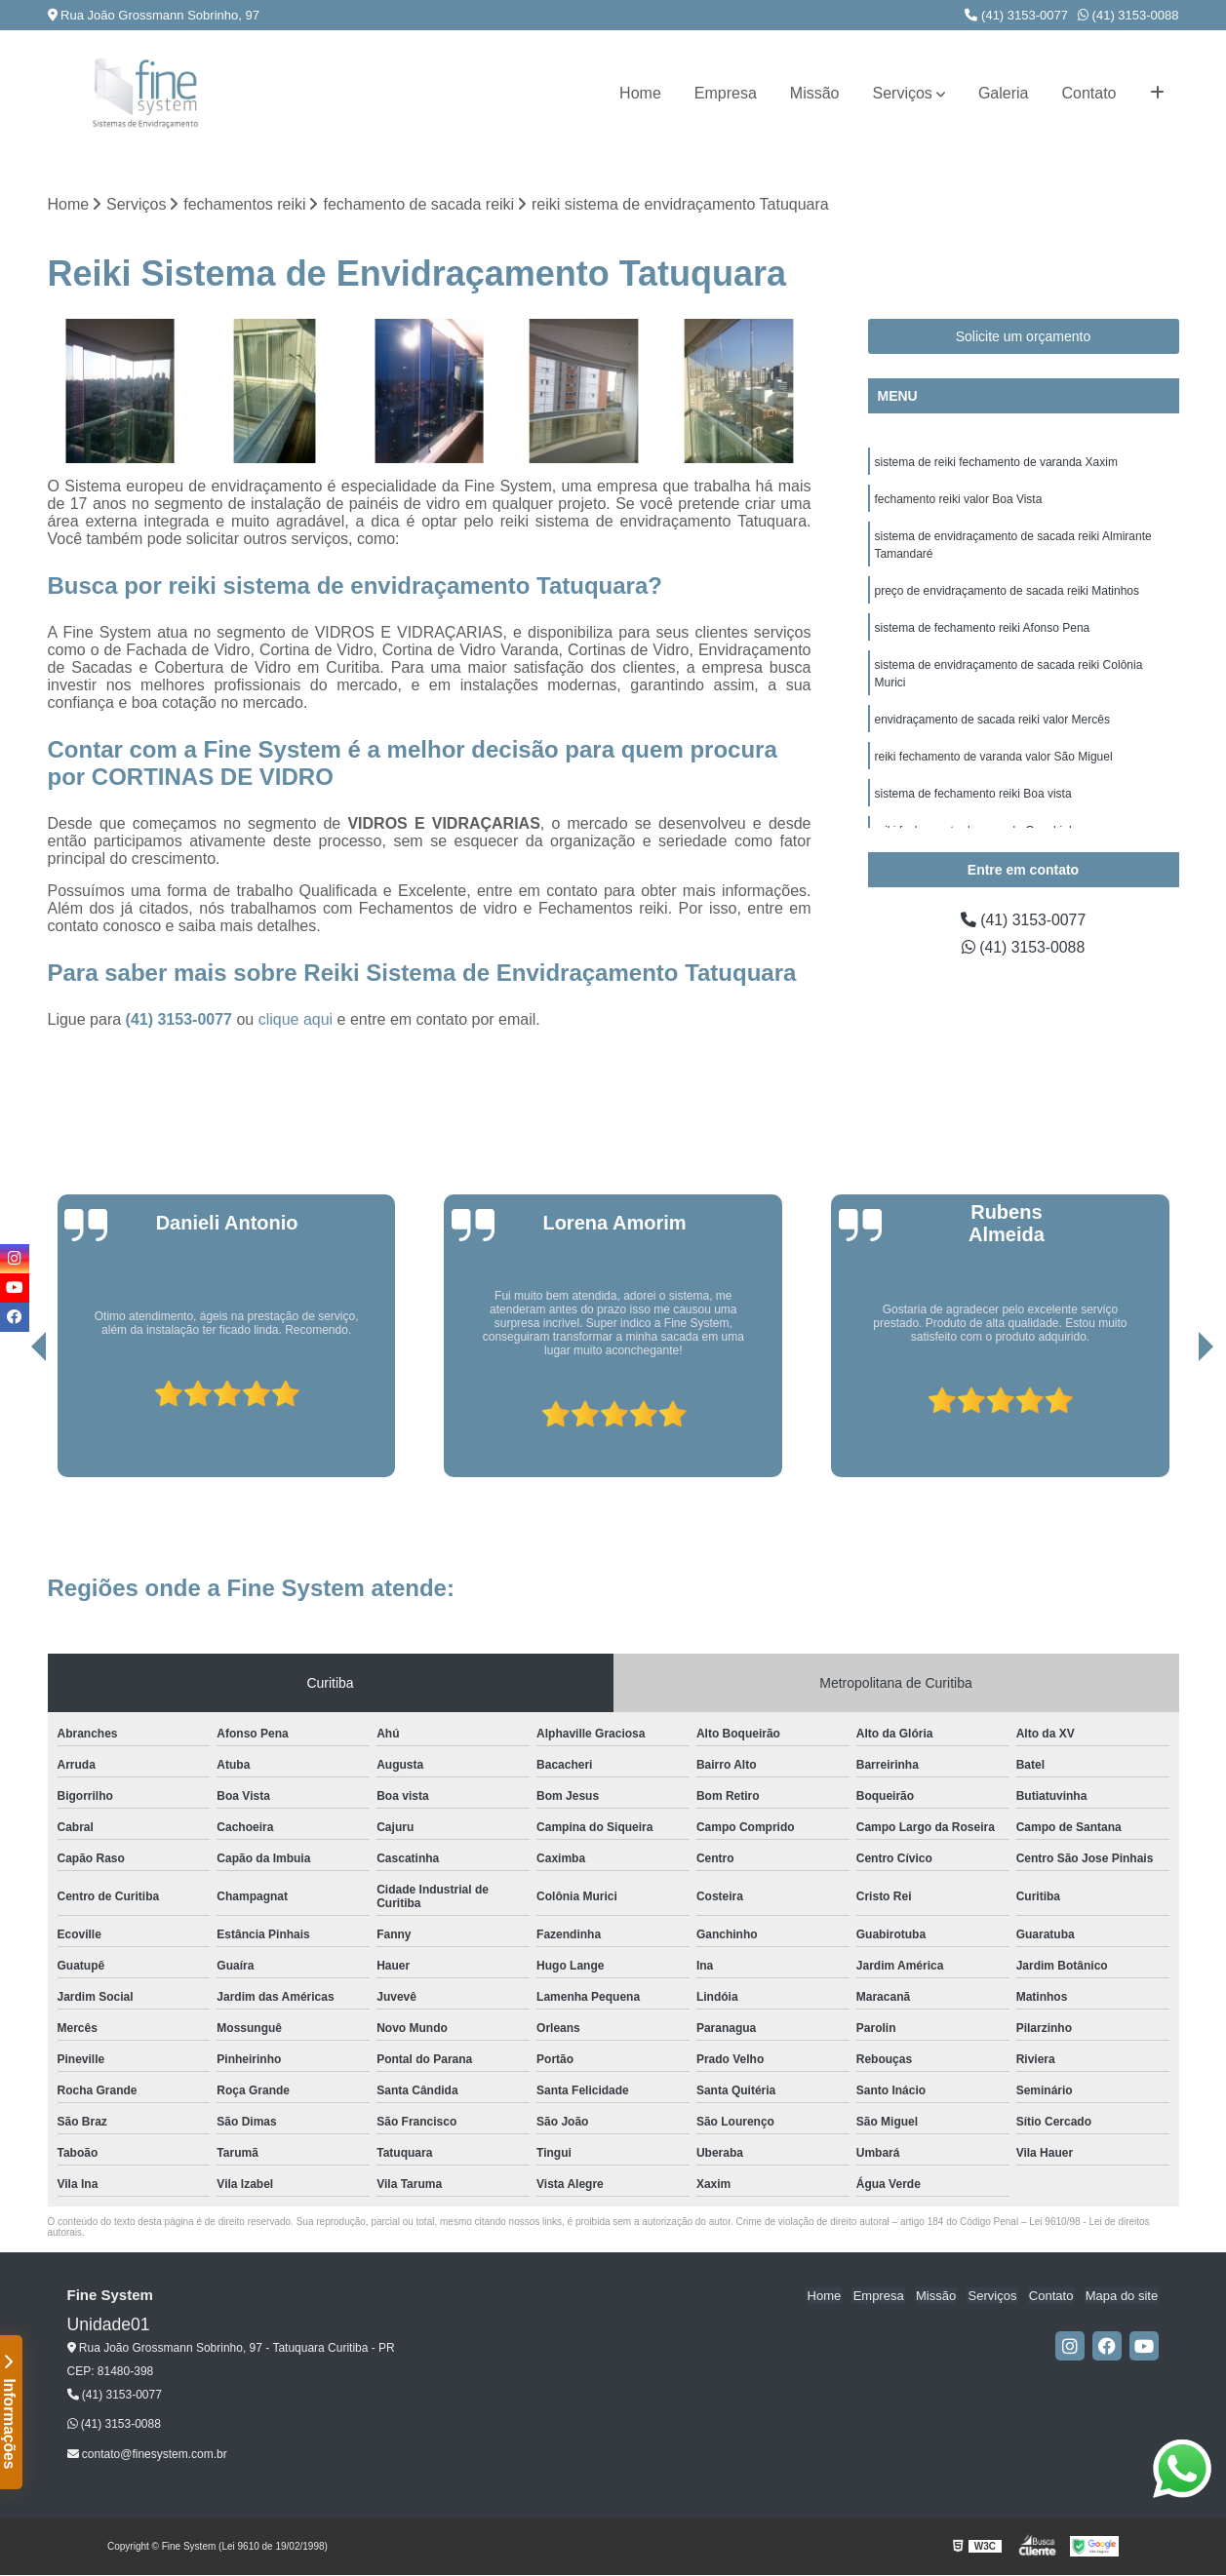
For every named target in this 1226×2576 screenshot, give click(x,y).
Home (640, 93)
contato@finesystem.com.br (147, 2454)
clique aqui (296, 1020)
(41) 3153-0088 (1128, 15)
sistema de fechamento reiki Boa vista (973, 793)
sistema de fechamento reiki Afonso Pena (982, 628)
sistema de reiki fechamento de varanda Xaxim (996, 462)
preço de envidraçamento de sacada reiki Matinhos (1007, 591)
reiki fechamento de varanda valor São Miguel (994, 756)
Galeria (1003, 93)
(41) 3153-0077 (1016, 15)
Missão (815, 93)
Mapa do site (1123, 2296)
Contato (1088, 93)
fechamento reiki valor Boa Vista (959, 499)
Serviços (902, 93)
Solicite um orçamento (1023, 336)
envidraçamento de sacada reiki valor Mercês (992, 719)
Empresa (725, 93)
